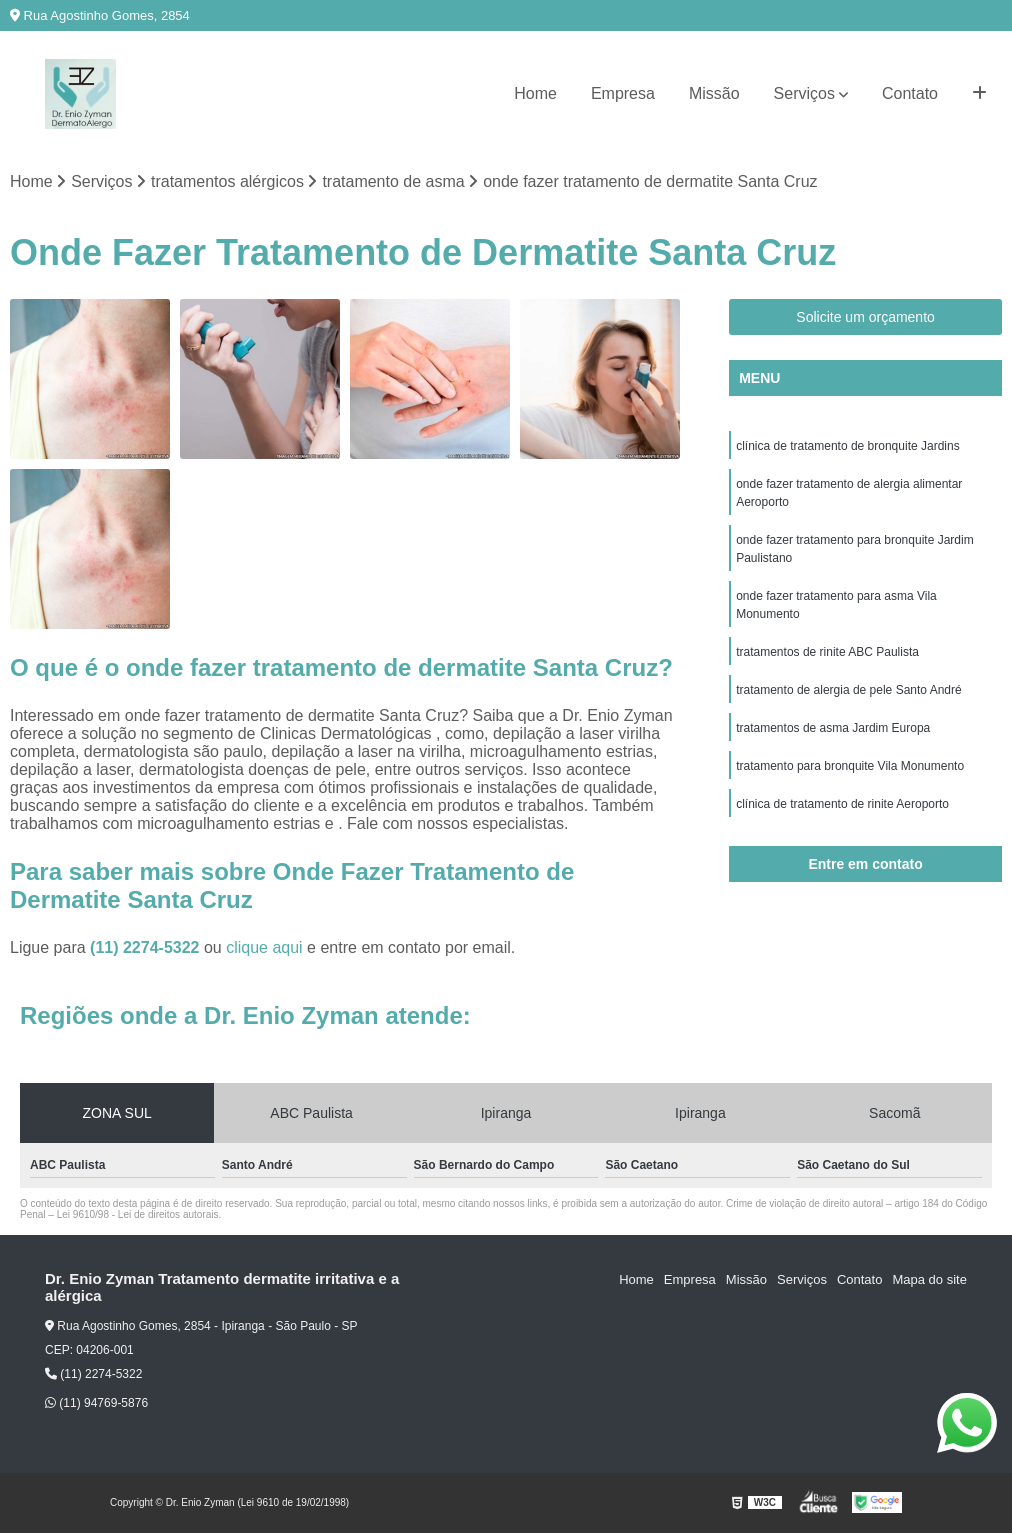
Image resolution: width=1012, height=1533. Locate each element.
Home (535, 93)
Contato (910, 93)
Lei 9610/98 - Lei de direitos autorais (138, 1214)
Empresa (623, 93)
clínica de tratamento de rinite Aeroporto (842, 804)
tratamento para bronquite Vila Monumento (850, 766)
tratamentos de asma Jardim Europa (833, 728)
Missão (714, 93)
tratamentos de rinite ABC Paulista (827, 652)
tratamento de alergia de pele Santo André (849, 690)
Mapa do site (929, 1279)
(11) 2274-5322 (147, 947)
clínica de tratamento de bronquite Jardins (847, 446)
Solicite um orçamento (865, 317)
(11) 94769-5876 (96, 1403)
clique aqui (264, 947)
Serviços (804, 93)
